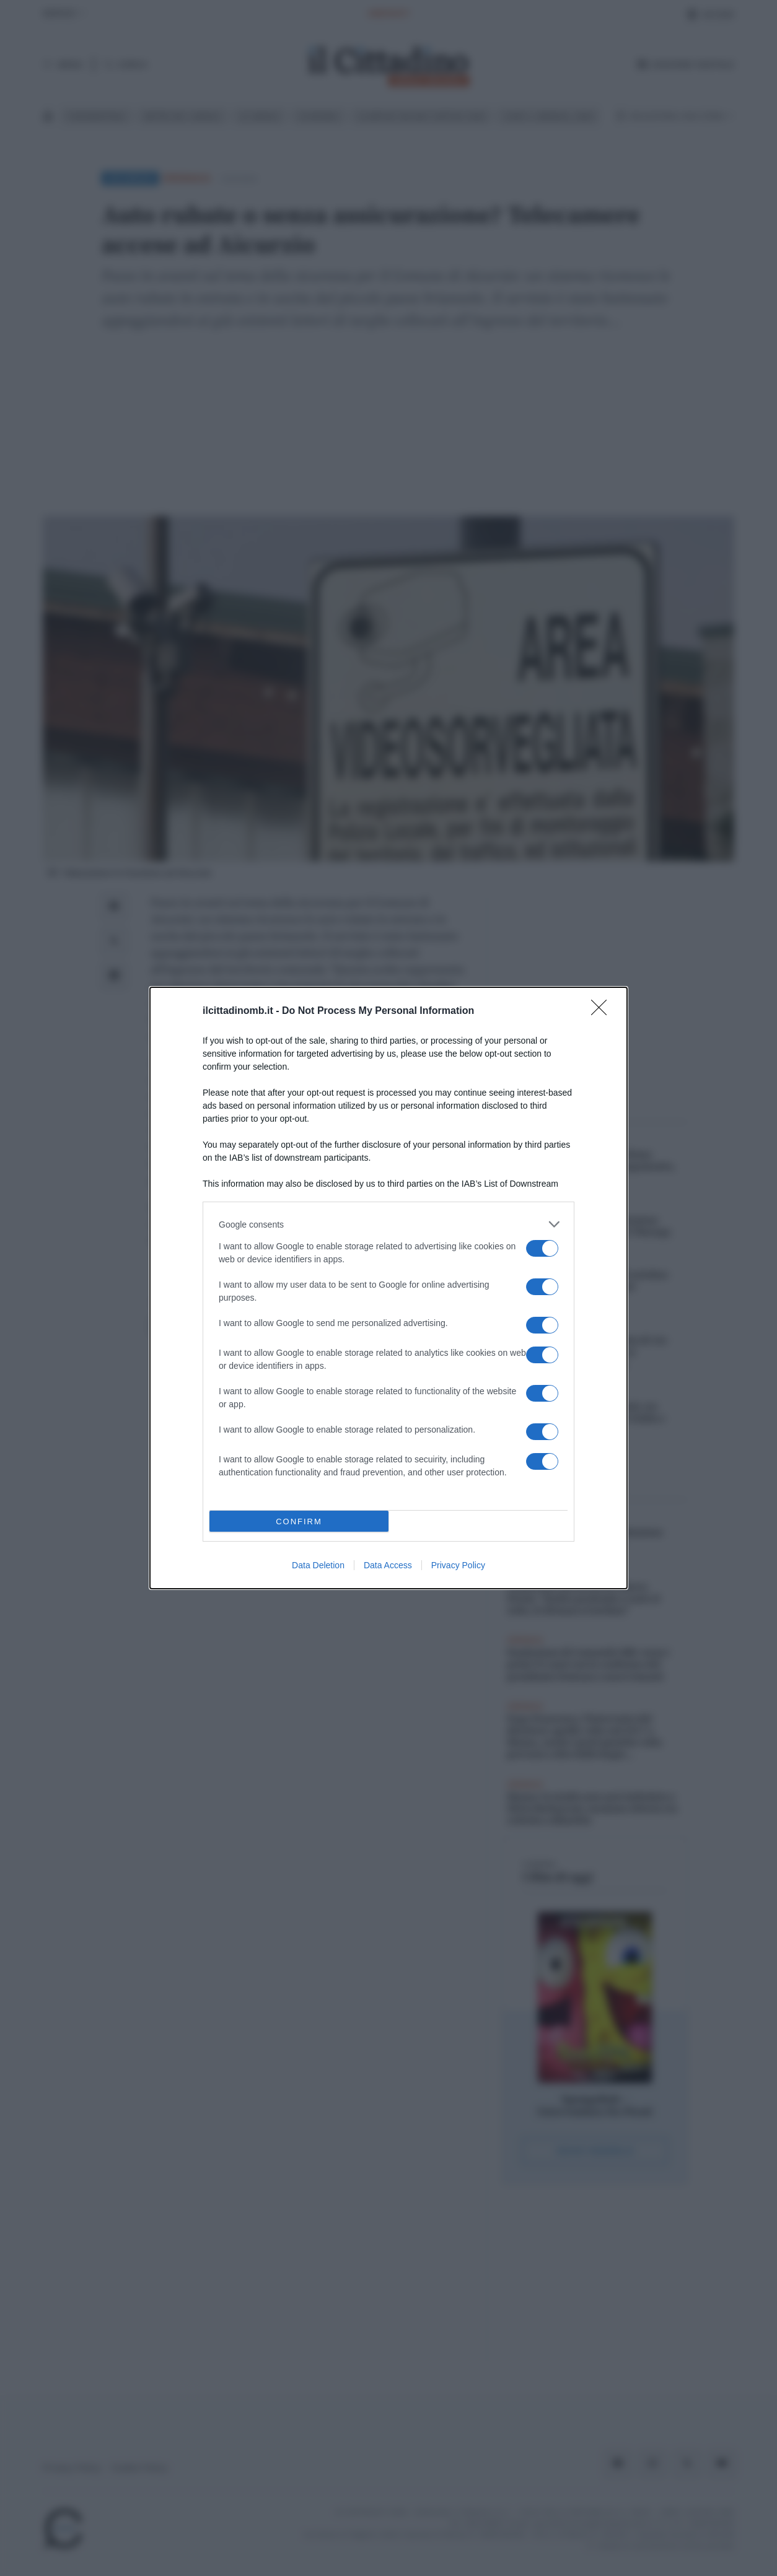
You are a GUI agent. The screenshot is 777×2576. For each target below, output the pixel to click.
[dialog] (388, 1288)
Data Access (388, 1565)
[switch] (542, 1248)
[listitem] (388, 1224)
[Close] (603, 1011)
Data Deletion (318, 1565)
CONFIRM (299, 1521)
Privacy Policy (458, 1565)
